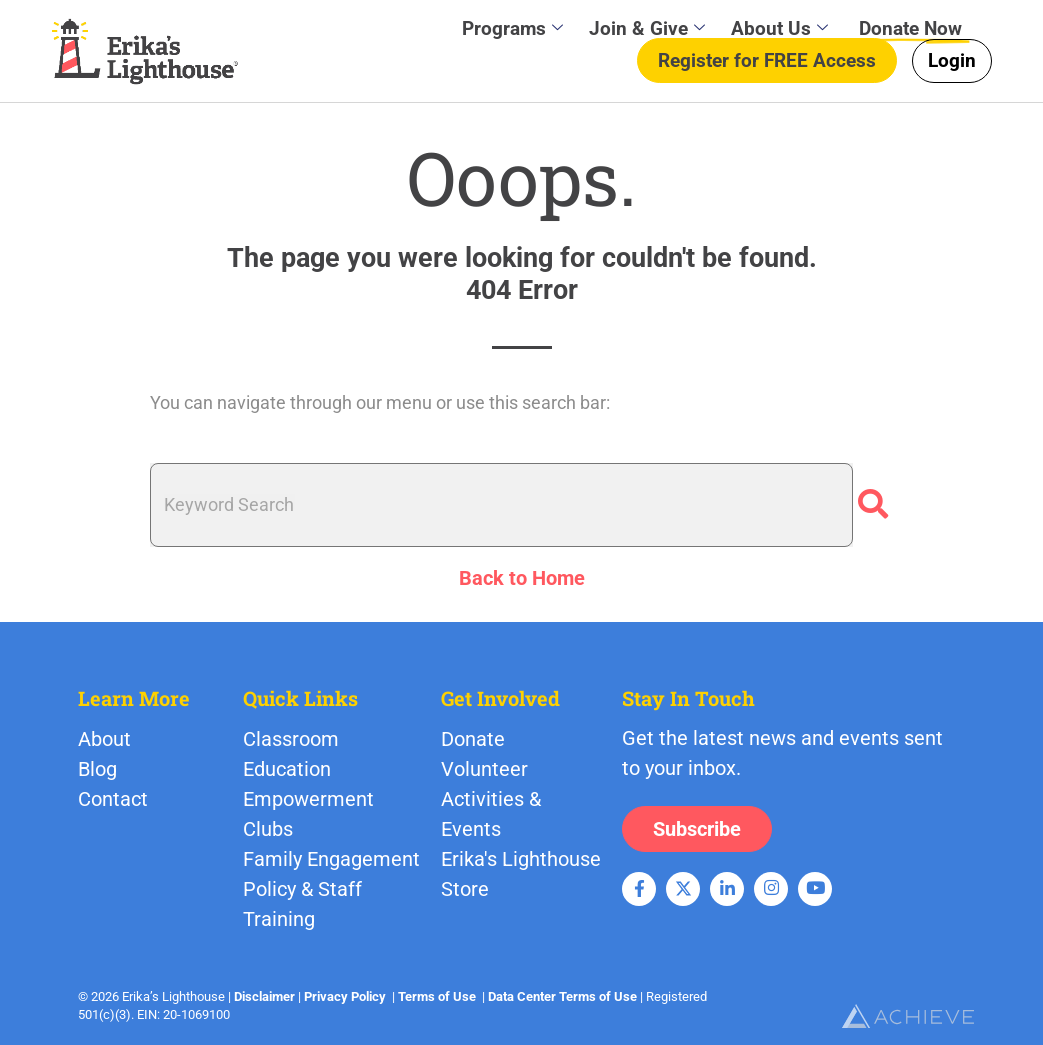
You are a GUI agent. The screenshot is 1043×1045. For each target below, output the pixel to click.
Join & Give (647, 28)
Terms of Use (437, 996)
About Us (779, 28)
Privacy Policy (345, 996)
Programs (512, 28)
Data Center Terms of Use (562, 996)
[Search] (873, 505)
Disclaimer (264, 996)
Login (952, 60)
